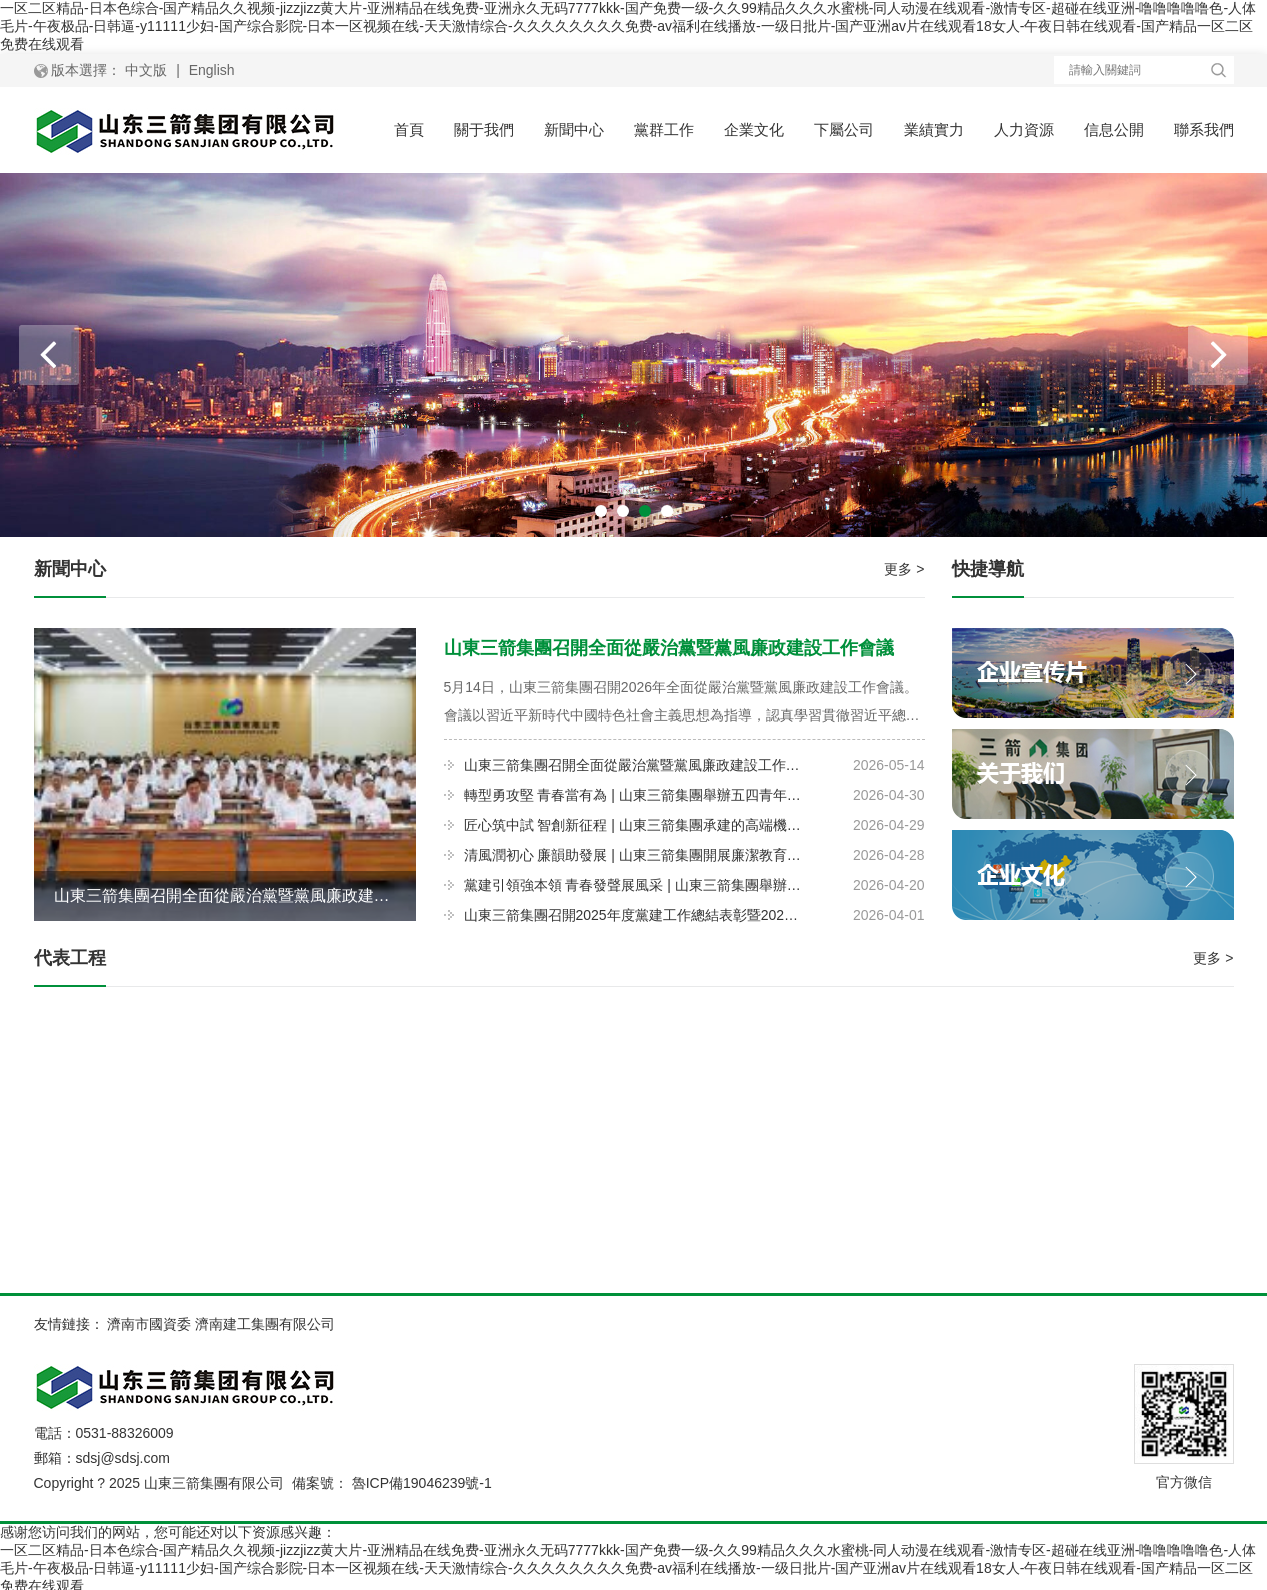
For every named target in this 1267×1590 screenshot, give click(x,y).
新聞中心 (574, 129)
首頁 (409, 129)
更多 (904, 569)
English (212, 70)
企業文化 (754, 129)
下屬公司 (844, 129)
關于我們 (484, 129)
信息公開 (1114, 129)
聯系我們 (1204, 129)
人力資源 (1024, 129)
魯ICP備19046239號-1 (422, 1483)
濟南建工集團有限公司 (265, 1324)
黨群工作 (664, 129)
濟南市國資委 (149, 1324)
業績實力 (934, 129)
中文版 (146, 70)
